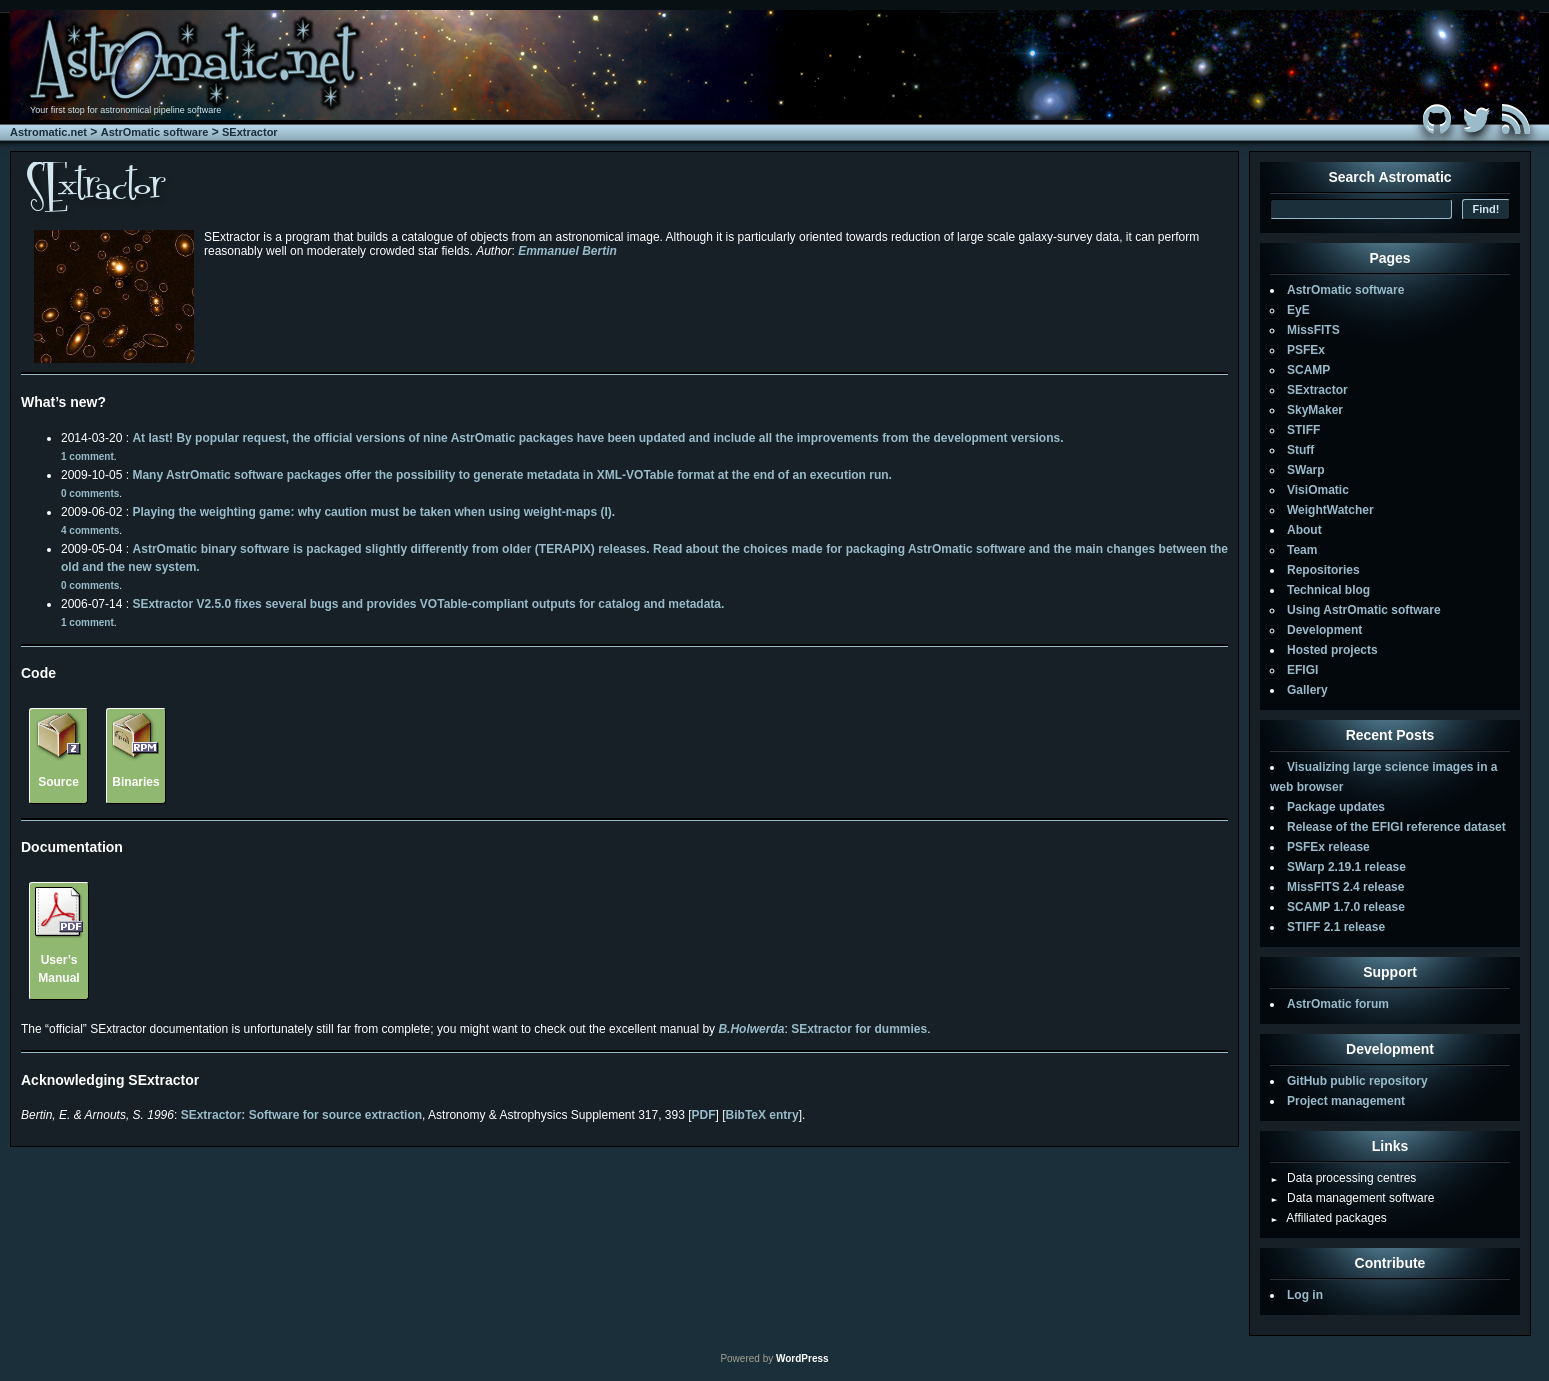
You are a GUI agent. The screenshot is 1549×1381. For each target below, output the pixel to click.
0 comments (90, 493)
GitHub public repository (1357, 1081)
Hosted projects (1332, 650)
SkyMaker (1315, 410)
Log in (1305, 1295)
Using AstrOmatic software (1364, 610)
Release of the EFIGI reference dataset (1396, 827)
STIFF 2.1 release (1336, 927)
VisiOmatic (1318, 490)
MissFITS (1313, 330)
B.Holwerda (751, 1029)
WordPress (802, 1358)
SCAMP (1308, 370)
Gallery (1307, 690)
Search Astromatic (1389, 177)
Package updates (1336, 807)
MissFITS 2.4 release (1345, 887)
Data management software (1352, 1198)
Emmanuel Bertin (567, 251)
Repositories (1323, 570)
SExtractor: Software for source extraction (301, 1115)
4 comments (90, 530)
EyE (1298, 310)
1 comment (87, 456)
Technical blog (1328, 590)
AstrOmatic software (155, 132)
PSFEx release (1328, 847)
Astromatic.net (48, 132)
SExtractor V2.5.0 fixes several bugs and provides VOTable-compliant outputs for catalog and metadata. (428, 604)
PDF (704, 1115)
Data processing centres (1343, 1178)
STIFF (1303, 430)
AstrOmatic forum (1338, 1004)
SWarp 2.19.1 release (1346, 867)
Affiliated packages (1328, 1218)
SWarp (1306, 470)
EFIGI (1302, 670)
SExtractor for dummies (859, 1029)
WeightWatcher (1330, 510)
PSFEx (1306, 350)
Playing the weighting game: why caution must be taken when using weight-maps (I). (373, 512)
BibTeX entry (762, 1115)
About (1304, 530)
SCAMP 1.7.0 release (1346, 907)
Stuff (1300, 450)
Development (1324, 630)
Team (1302, 550)
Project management (1346, 1101)
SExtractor (250, 132)
